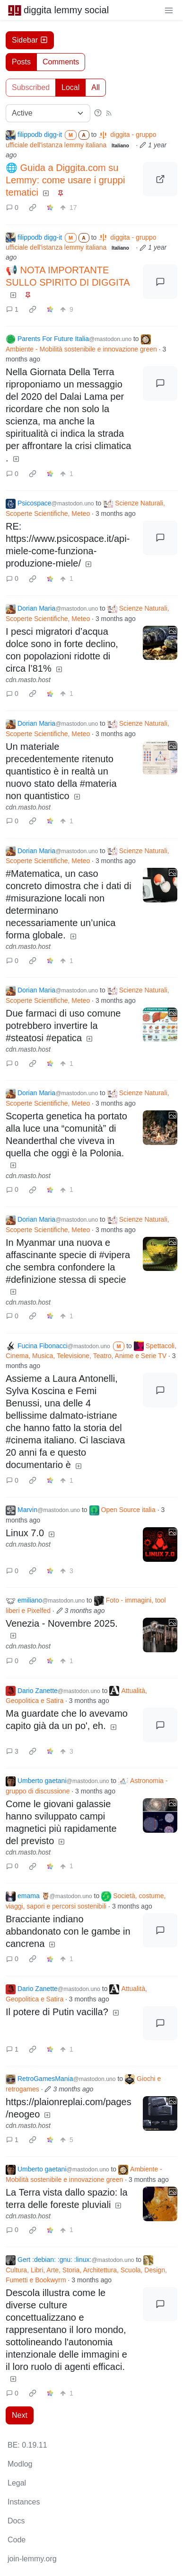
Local (70, 87)
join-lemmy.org (32, 2559)
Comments (61, 62)
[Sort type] (48, 113)
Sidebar (30, 40)
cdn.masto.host (28, 680)
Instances (24, 2502)
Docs (16, 2521)
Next (19, 2415)
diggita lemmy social (58, 10)
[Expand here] (160, 643)
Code (17, 2540)
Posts (21, 62)
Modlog (20, 2464)
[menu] (168, 10)
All (95, 87)
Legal (17, 2483)
